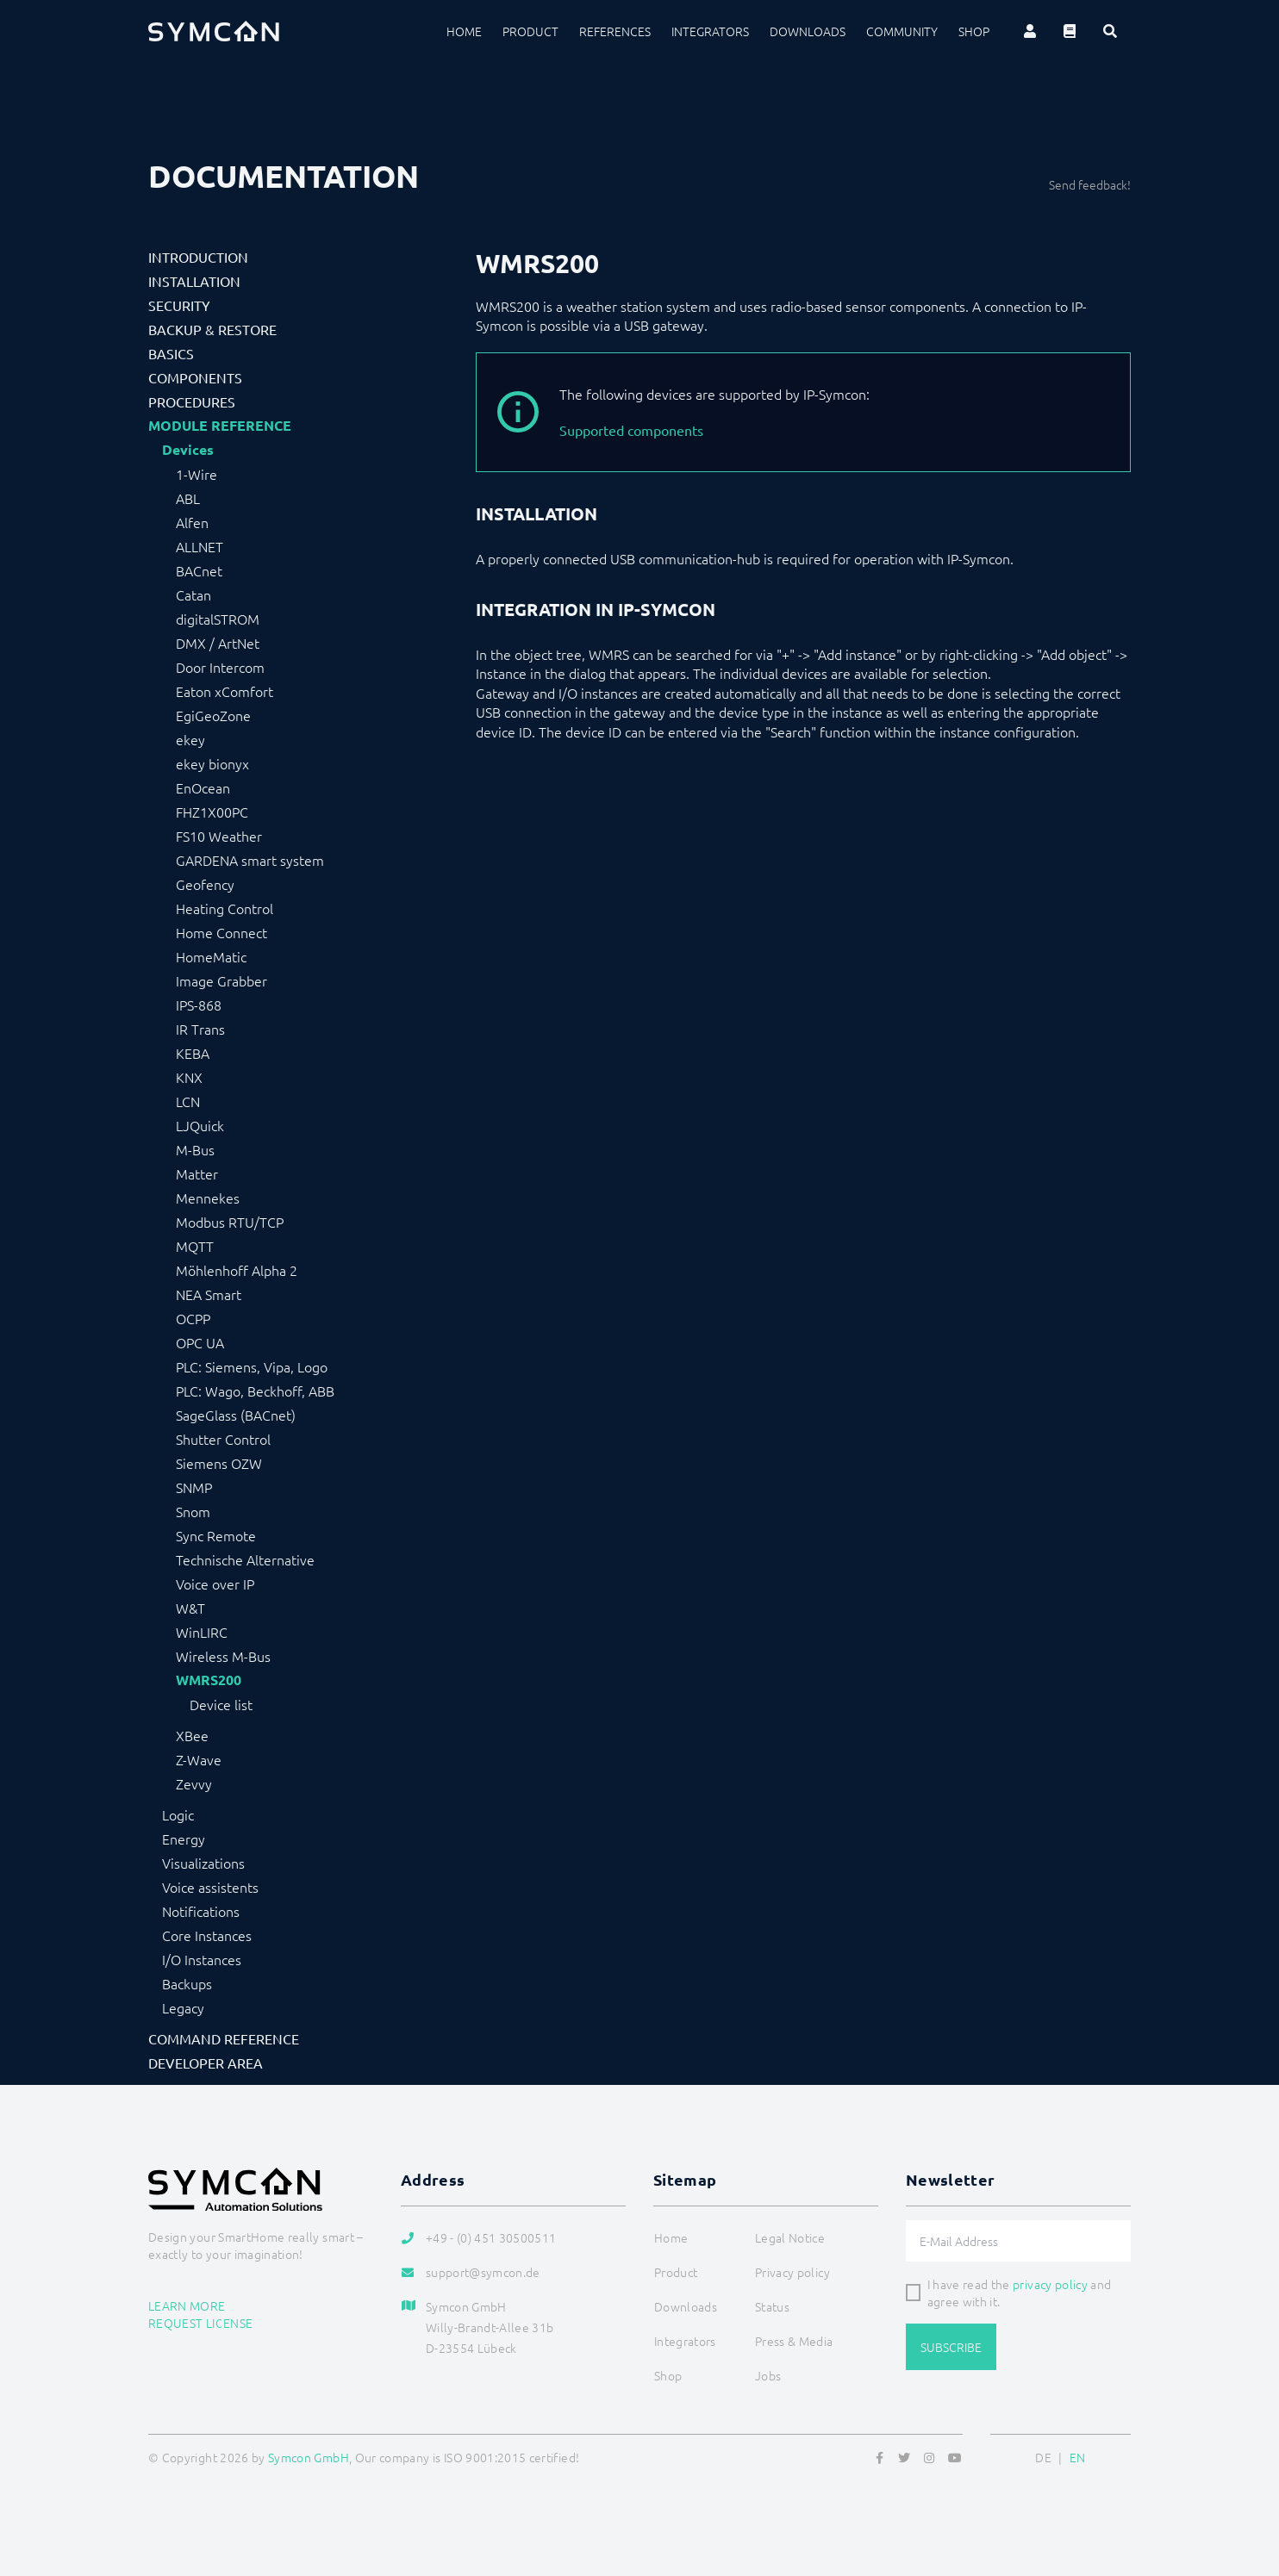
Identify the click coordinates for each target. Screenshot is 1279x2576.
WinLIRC (202, 1631)
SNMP (194, 1487)
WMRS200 (208, 1680)
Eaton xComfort (224, 691)
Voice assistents (210, 1886)
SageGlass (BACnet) (236, 1414)
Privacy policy (792, 2271)
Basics (171, 353)
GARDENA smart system (250, 859)
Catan (193, 594)
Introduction (198, 256)
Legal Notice (790, 2237)
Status (772, 2306)
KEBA (192, 1052)
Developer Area (205, 2062)
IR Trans (200, 1028)
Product (530, 31)
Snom (193, 1511)
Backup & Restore (212, 329)
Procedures (191, 401)
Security (179, 305)
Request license (200, 2322)
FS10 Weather (219, 835)
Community (902, 31)
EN (1078, 2457)
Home (464, 31)
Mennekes (208, 1197)
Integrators (710, 31)
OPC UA (200, 1342)
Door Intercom (220, 666)
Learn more (187, 2305)
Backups (187, 1983)
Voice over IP (215, 1583)
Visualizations (203, 1862)
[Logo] (213, 31)
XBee (192, 1735)
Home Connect (221, 932)
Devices (188, 449)
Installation (194, 280)
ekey (190, 739)
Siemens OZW (219, 1463)
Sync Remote (216, 1535)
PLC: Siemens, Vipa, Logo (252, 1366)
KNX (189, 1077)
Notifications (201, 1911)
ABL (188, 498)
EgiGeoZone (213, 715)
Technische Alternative (245, 1559)
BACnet (199, 570)
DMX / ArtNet (217, 642)
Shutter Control (223, 1438)
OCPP (193, 1318)
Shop (973, 31)
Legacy (183, 2007)
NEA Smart (208, 1294)
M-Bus (195, 1149)
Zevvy (194, 1783)
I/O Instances (201, 1959)
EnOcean (203, 787)
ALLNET (199, 546)
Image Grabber (221, 980)
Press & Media (794, 2340)
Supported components (631, 430)
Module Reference (219, 425)
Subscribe (951, 2346)
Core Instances (207, 1935)
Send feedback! (1090, 184)
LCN (188, 1101)
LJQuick (200, 1125)
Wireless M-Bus (223, 1655)
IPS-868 (198, 1004)
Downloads (807, 31)
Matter (197, 1173)
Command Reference (223, 2038)
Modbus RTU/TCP (230, 1221)
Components (195, 377)
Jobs (768, 2375)
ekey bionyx (212, 763)
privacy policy (1050, 2284)
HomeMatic (211, 956)
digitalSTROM (217, 618)
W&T (190, 1607)
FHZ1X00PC (212, 811)
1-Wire (196, 473)
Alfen (192, 522)
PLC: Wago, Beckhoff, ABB (255, 1390)
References (615, 31)
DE (1043, 2457)
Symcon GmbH (308, 2457)
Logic (178, 1814)
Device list (221, 1704)
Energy (183, 1838)
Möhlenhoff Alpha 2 (236, 1270)
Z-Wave (198, 1759)
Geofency (205, 884)
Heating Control (224, 908)
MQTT (195, 1245)
